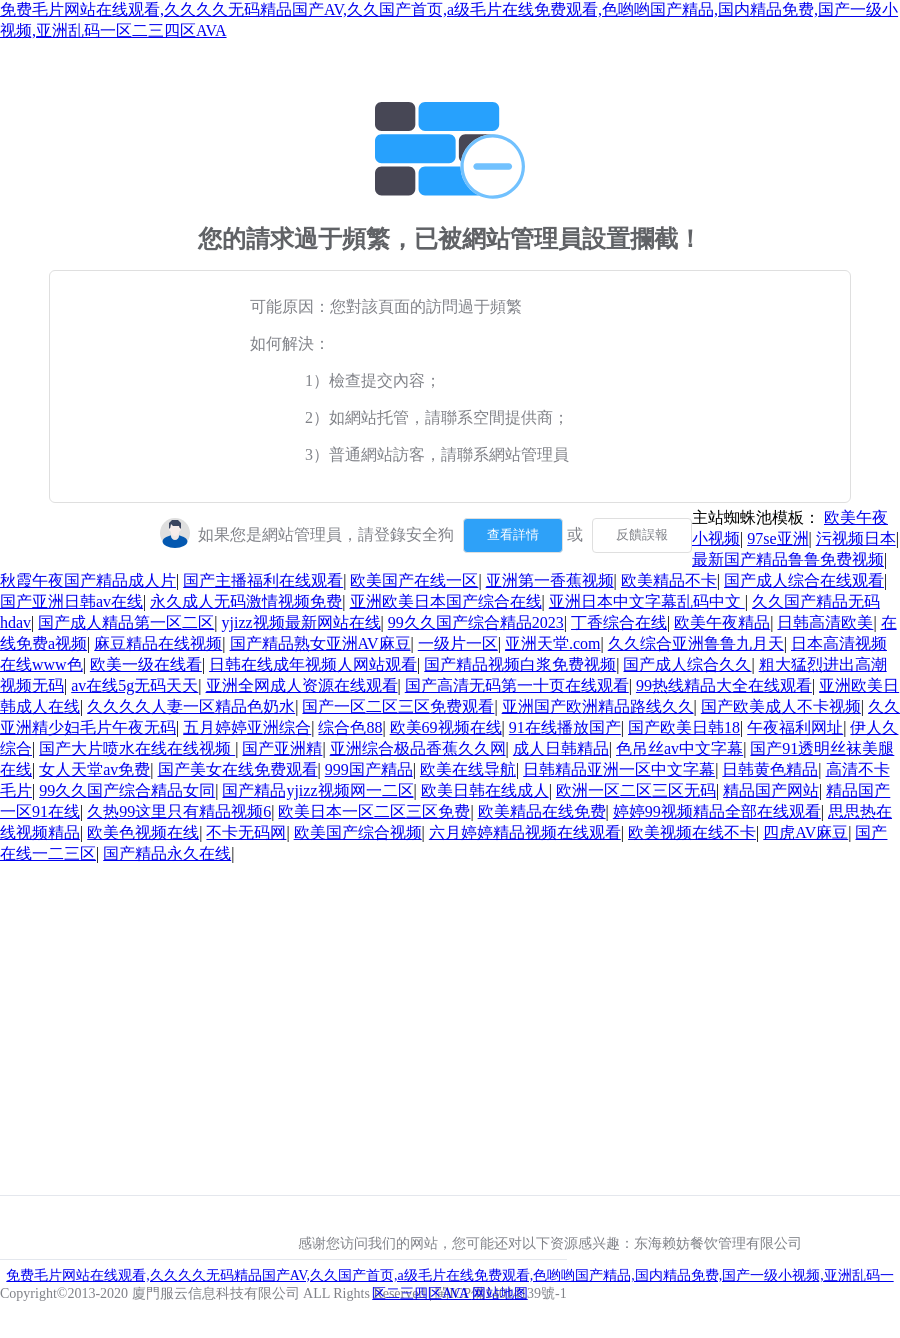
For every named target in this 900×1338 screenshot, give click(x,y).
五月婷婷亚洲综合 (247, 727)
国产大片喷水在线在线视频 (137, 748)
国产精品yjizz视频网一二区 (317, 790)
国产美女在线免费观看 (238, 769)
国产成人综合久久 (687, 664)
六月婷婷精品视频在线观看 (525, 832)
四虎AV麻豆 (805, 832)
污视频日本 (856, 538)
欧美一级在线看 (146, 664)
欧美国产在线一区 (414, 580)
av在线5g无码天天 (134, 685)
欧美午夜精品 (722, 622)
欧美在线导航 (468, 769)
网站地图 (500, 1293)
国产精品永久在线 (167, 853)
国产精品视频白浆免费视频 (520, 664)
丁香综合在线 (619, 622)
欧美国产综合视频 (358, 832)
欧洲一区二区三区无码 (636, 790)
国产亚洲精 (282, 748)
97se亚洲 (777, 538)
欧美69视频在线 (446, 727)
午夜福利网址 (795, 727)
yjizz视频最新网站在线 (301, 622)
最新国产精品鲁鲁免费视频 (788, 559)
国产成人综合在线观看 (804, 580)
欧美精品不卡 (669, 580)
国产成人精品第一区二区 (126, 622)
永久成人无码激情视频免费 (246, 601)
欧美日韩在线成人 (485, 790)
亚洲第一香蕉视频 (550, 580)
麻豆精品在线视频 (158, 643)
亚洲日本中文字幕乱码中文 (647, 601)
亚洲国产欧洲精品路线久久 (598, 706)
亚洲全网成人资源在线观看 (302, 685)
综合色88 (350, 727)
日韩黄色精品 (770, 769)
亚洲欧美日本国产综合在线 (446, 601)
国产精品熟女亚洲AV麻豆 (320, 643)
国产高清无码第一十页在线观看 (517, 685)
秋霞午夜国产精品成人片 (88, 580)
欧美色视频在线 (143, 832)
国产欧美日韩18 (684, 727)
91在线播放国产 (565, 727)
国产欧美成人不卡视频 (781, 706)
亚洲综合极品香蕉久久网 (418, 748)
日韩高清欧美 (825, 622)
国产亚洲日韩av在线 (71, 601)
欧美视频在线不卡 (692, 832)
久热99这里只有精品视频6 (179, 811)
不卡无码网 (246, 832)
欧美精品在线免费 (542, 811)
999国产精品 (369, 769)
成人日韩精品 (561, 748)
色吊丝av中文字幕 (679, 748)
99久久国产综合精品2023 (476, 622)
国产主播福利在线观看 (263, 580)
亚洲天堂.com (553, 643)
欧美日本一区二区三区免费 (374, 811)
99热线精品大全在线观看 (724, 685)
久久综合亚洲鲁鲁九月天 (696, 643)
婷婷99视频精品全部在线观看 (717, 811)
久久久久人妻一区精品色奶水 (191, 706)
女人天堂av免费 (94, 769)
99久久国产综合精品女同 (127, 790)
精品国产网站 (771, 790)
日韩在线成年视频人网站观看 (313, 664)
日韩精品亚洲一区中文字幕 (619, 769)
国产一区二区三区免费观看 (398, 706)
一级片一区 (458, 643)
